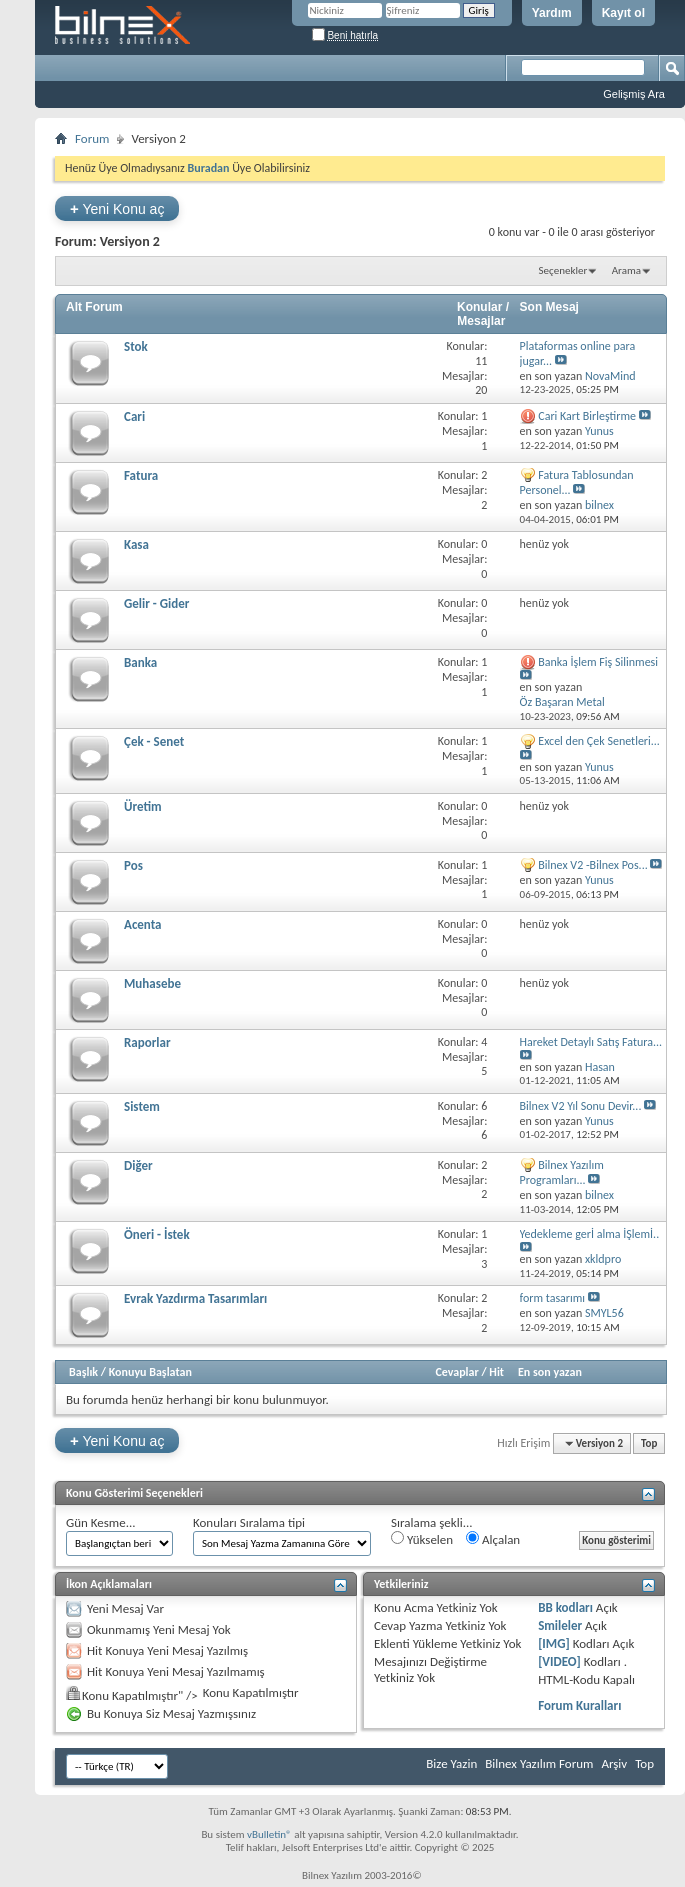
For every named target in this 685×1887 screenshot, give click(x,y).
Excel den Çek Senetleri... (599, 741)
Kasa (136, 544)
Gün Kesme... (101, 1522)
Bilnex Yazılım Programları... (562, 1172)
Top (649, 1443)
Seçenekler (563, 270)
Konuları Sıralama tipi (249, 1522)
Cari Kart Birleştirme (587, 416)
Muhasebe (152, 983)
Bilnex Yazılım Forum (539, 1763)
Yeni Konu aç (117, 208)
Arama (626, 270)
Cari (134, 416)
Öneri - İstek (157, 1234)
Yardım (552, 13)
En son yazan (550, 1372)
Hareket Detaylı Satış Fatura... (591, 1042)
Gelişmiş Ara (634, 94)
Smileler (560, 1625)
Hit (496, 1372)
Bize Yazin (451, 1763)
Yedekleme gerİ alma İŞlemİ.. (590, 1234)
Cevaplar (456, 1372)
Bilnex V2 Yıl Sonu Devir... (581, 1106)
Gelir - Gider (156, 603)
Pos (133, 865)
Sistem (142, 1106)
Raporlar (147, 1042)
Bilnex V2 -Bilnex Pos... (592, 865)
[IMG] (554, 1643)
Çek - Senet (154, 741)
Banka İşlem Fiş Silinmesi (598, 662)
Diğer (138, 1165)
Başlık (83, 1372)
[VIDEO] (559, 1661)
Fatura (141, 475)
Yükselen (422, 1539)
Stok (136, 346)
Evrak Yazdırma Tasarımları (195, 1298)
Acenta (143, 924)
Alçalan (493, 1539)
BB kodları (565, 1607)
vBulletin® (269, 1834)
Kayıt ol (623, 13)
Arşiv (614, 1763)
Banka (140, 662)
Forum (92, 138)
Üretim (143, 806)
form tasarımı (553, 1298)
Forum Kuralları (579, 1705)
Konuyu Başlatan (150, 1372)
